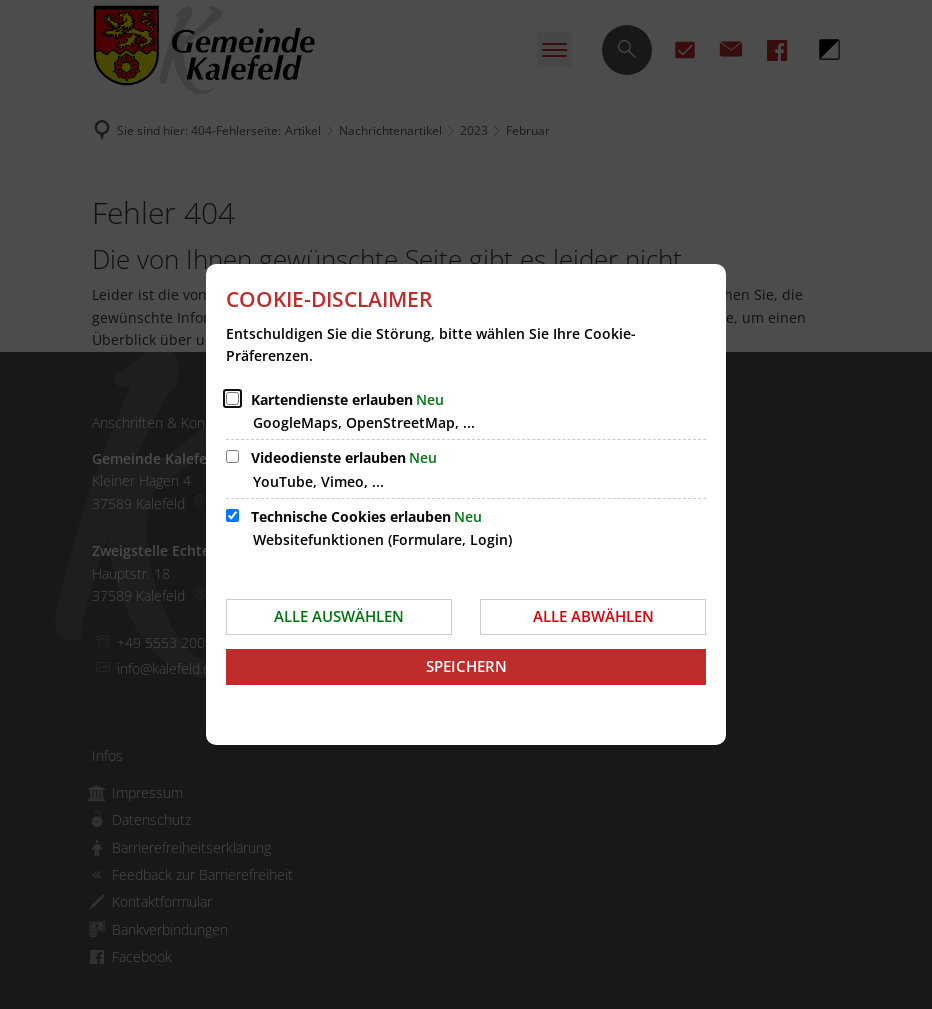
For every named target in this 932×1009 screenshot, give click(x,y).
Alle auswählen (339, 616)
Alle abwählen (593, 616)
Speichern (466, 666)
